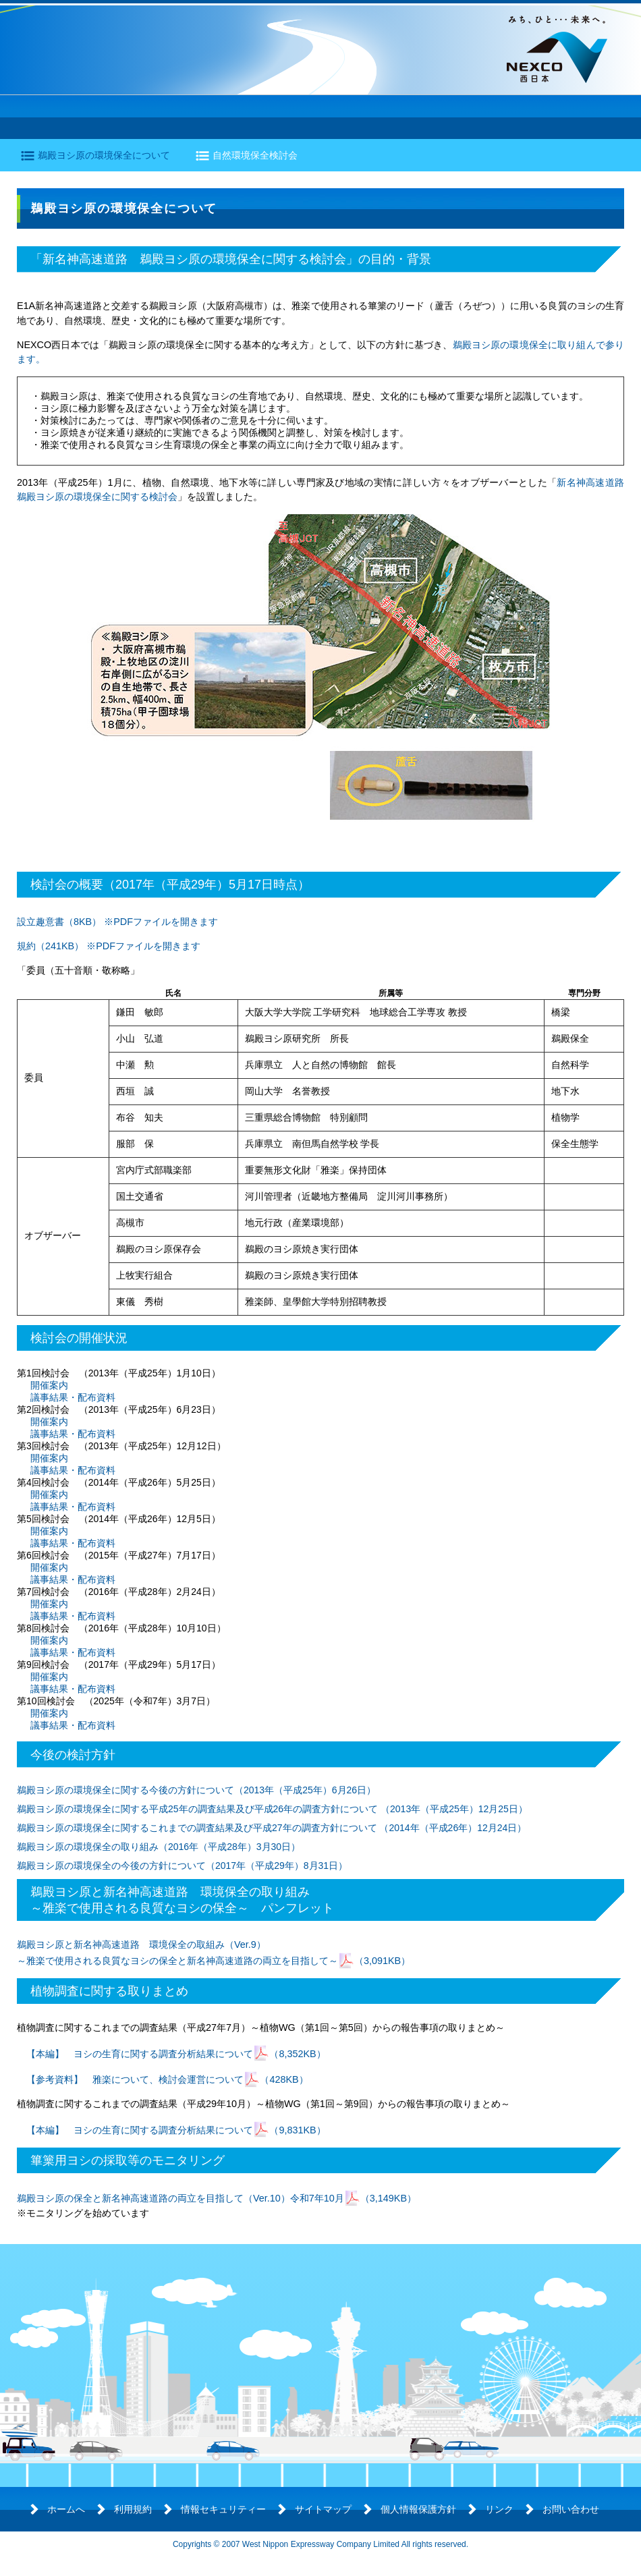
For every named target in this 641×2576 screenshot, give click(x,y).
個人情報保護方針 (418, 2509)
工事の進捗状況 (153, 116)
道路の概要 (47, 116)
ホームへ (66, 2509)
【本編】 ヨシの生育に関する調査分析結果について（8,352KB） (175, 2053)
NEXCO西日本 (557, 49)
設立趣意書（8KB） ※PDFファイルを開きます (117, 921)
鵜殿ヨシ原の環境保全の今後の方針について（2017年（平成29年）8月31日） (182, 1865)
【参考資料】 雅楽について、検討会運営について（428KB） (167, 2079)
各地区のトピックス (378, 116)
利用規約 (133, 2509)
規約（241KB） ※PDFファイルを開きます (108, 946)
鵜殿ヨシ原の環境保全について (104, 155)
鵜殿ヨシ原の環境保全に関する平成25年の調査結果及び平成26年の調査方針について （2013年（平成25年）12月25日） (272, 1808)
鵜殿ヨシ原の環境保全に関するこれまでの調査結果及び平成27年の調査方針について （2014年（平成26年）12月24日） (271, 1827)
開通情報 (488, 116)
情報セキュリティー (223, 2509)
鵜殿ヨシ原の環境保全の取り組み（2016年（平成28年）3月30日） (158, 1846)
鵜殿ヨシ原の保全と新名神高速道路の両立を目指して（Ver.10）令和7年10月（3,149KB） (216, 2198)
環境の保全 (260, 116)
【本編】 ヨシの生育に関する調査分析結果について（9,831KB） (175, 2130)
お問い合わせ (570, 2509)
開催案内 (49, 1385)
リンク (499, 2509)
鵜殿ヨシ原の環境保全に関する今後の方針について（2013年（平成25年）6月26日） (196, 1790)
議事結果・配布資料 (72, 1397)
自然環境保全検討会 (255, 155)
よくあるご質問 (585, 116)
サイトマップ (323, 2509)
